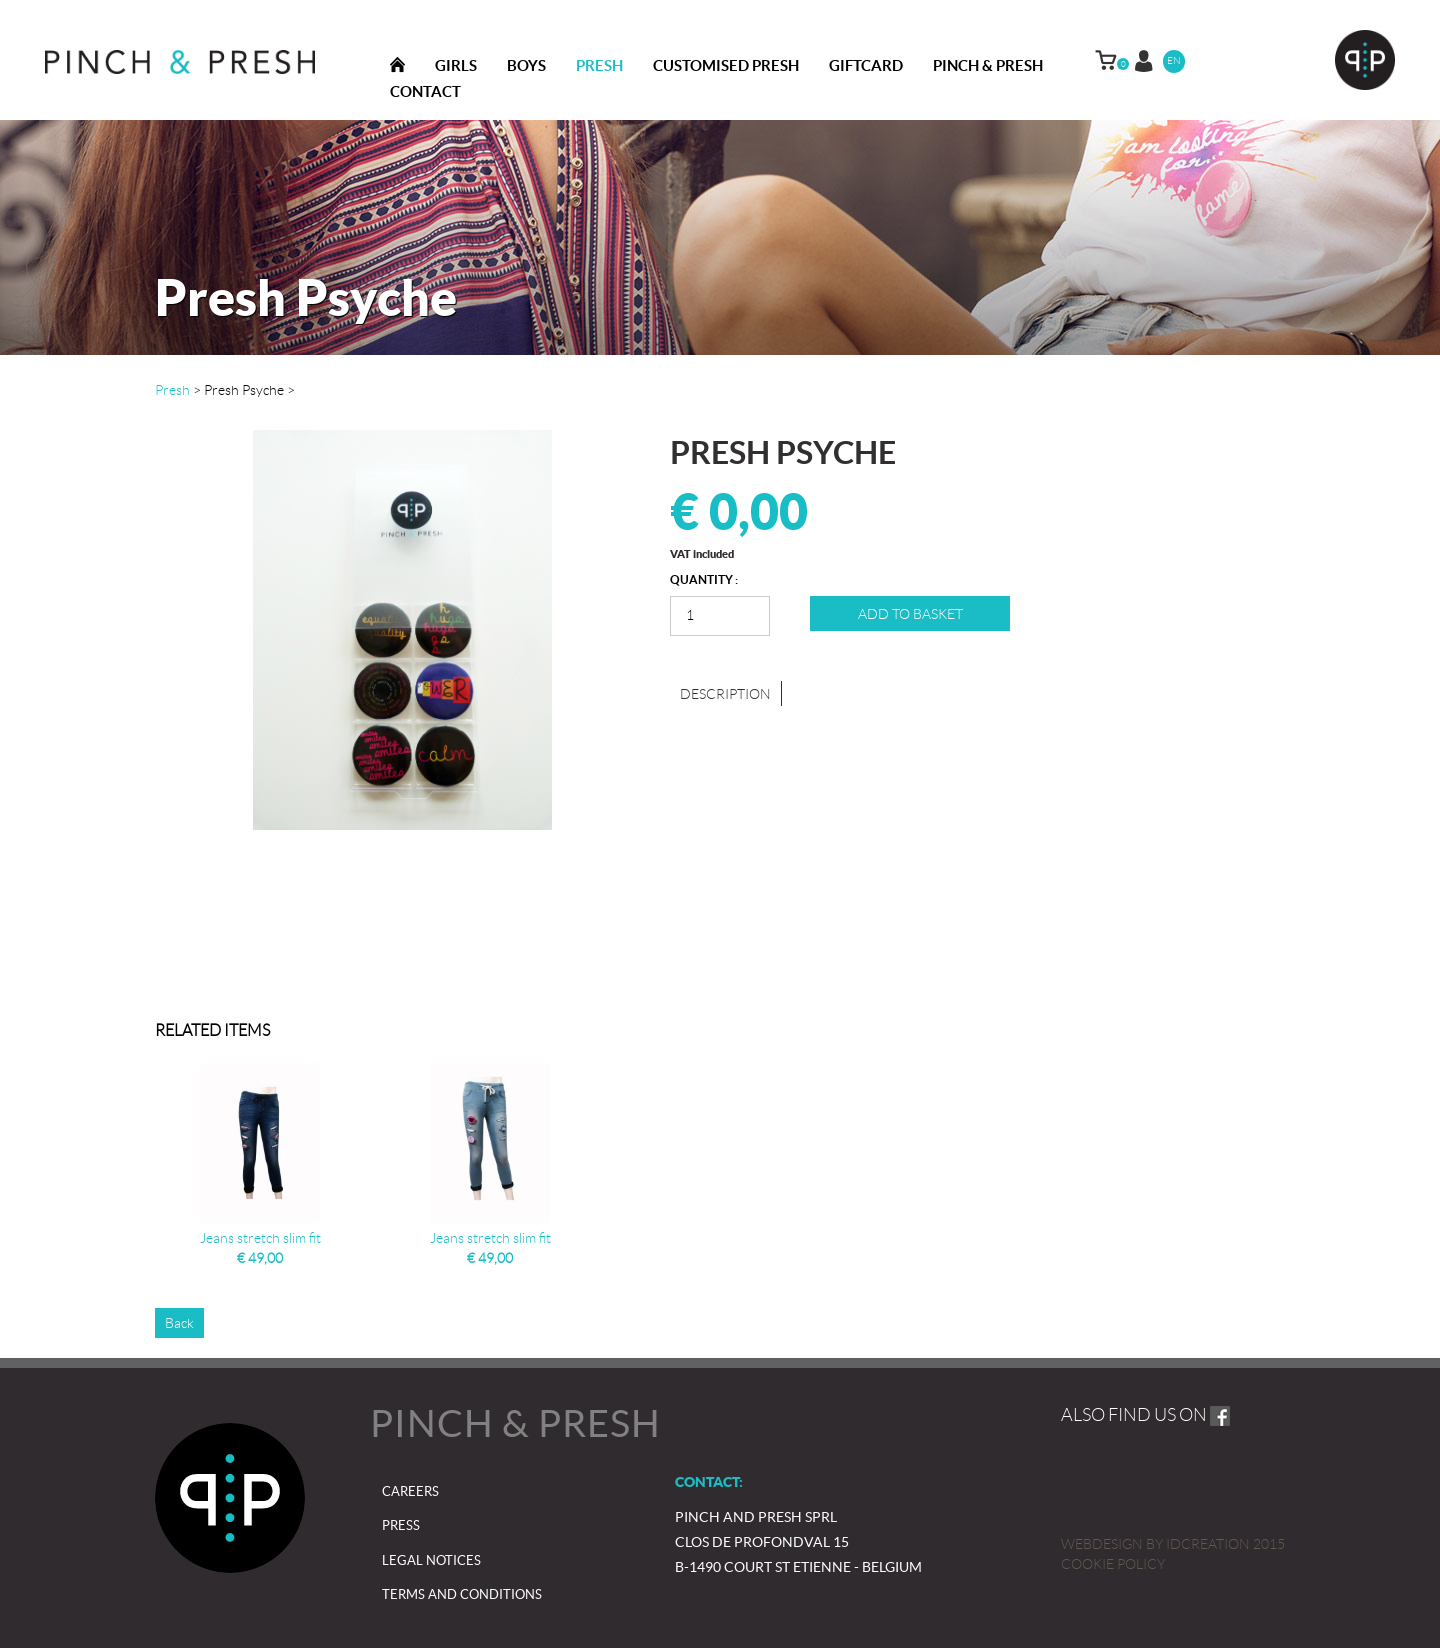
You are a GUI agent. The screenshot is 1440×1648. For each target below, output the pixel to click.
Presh (599, 65)
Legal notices (431, 1560)
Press (401, 1525)
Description (725, 694)
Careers (410, 1491)
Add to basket (910, 614)
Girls (456, 65)
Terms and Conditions (462, 1594)
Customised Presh (726, 65)
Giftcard (866, 65)
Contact (425, 91)
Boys (526, 65)
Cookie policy (1113, 1564)
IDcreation (1155, 1544)
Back (179, 1323)
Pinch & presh (988, 65)
